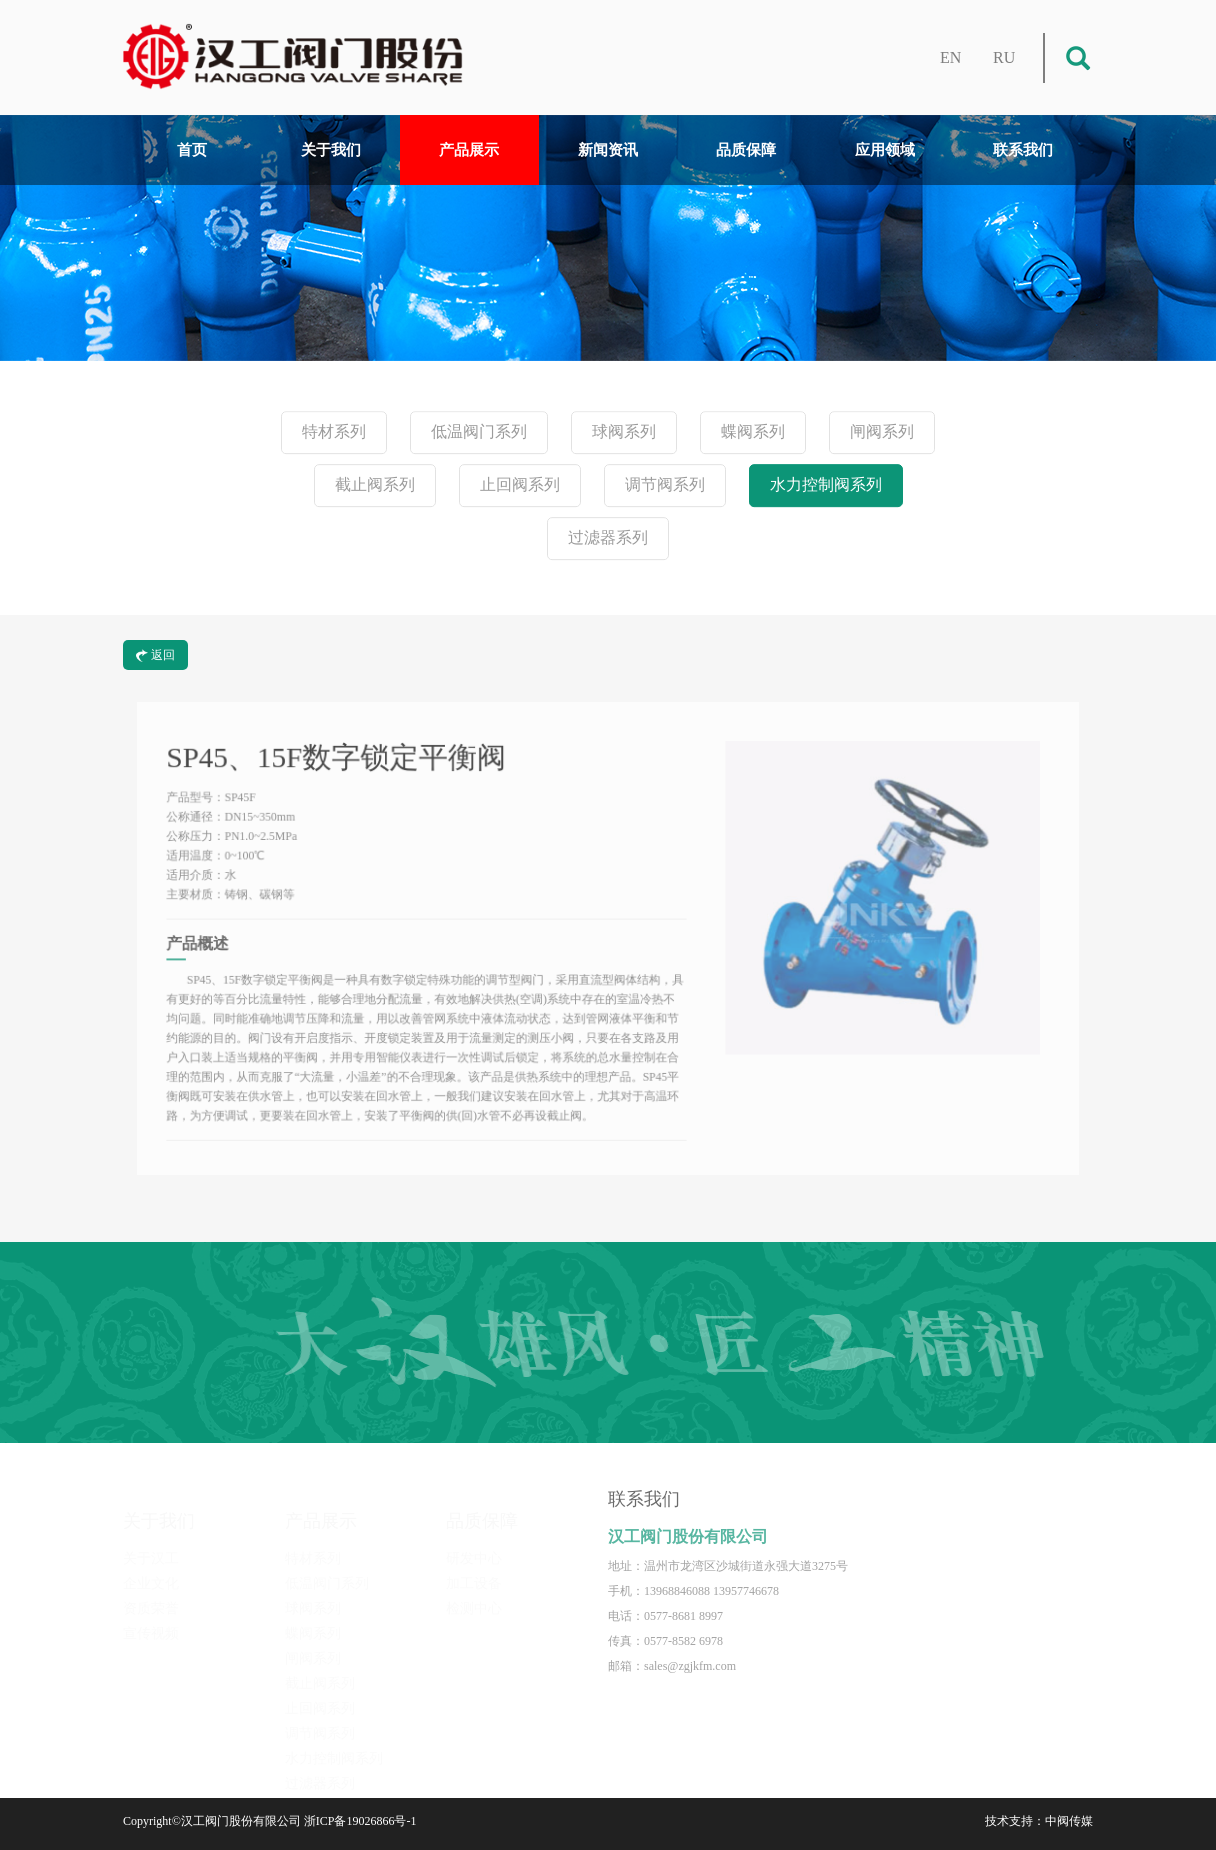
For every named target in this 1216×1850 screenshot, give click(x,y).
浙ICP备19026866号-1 (360, 1821)
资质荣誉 (151, 1595)
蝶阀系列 (753, 432)
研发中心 (474, 1545)
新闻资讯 (608, 150)
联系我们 (1023, 150)
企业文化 (151, 1570)
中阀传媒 (1069, 1821)
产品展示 (469, 150)
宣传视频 (151, 1620)
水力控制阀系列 (826, 485)
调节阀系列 (665, 485)
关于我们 (331, 150)
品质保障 (746, 150)
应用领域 (885, 150)
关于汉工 (151, 1545)
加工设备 (474, 1570)
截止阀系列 (375, 485)
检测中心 (474, 1595)
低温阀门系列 (479, 432)
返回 (155, 655)
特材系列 (334, 432)
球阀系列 (624, 432)
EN (950, 57)
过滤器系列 (608, 538)
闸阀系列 (882, 432)
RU (1004, 57)
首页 (192, 150)
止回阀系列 (520, 485)
